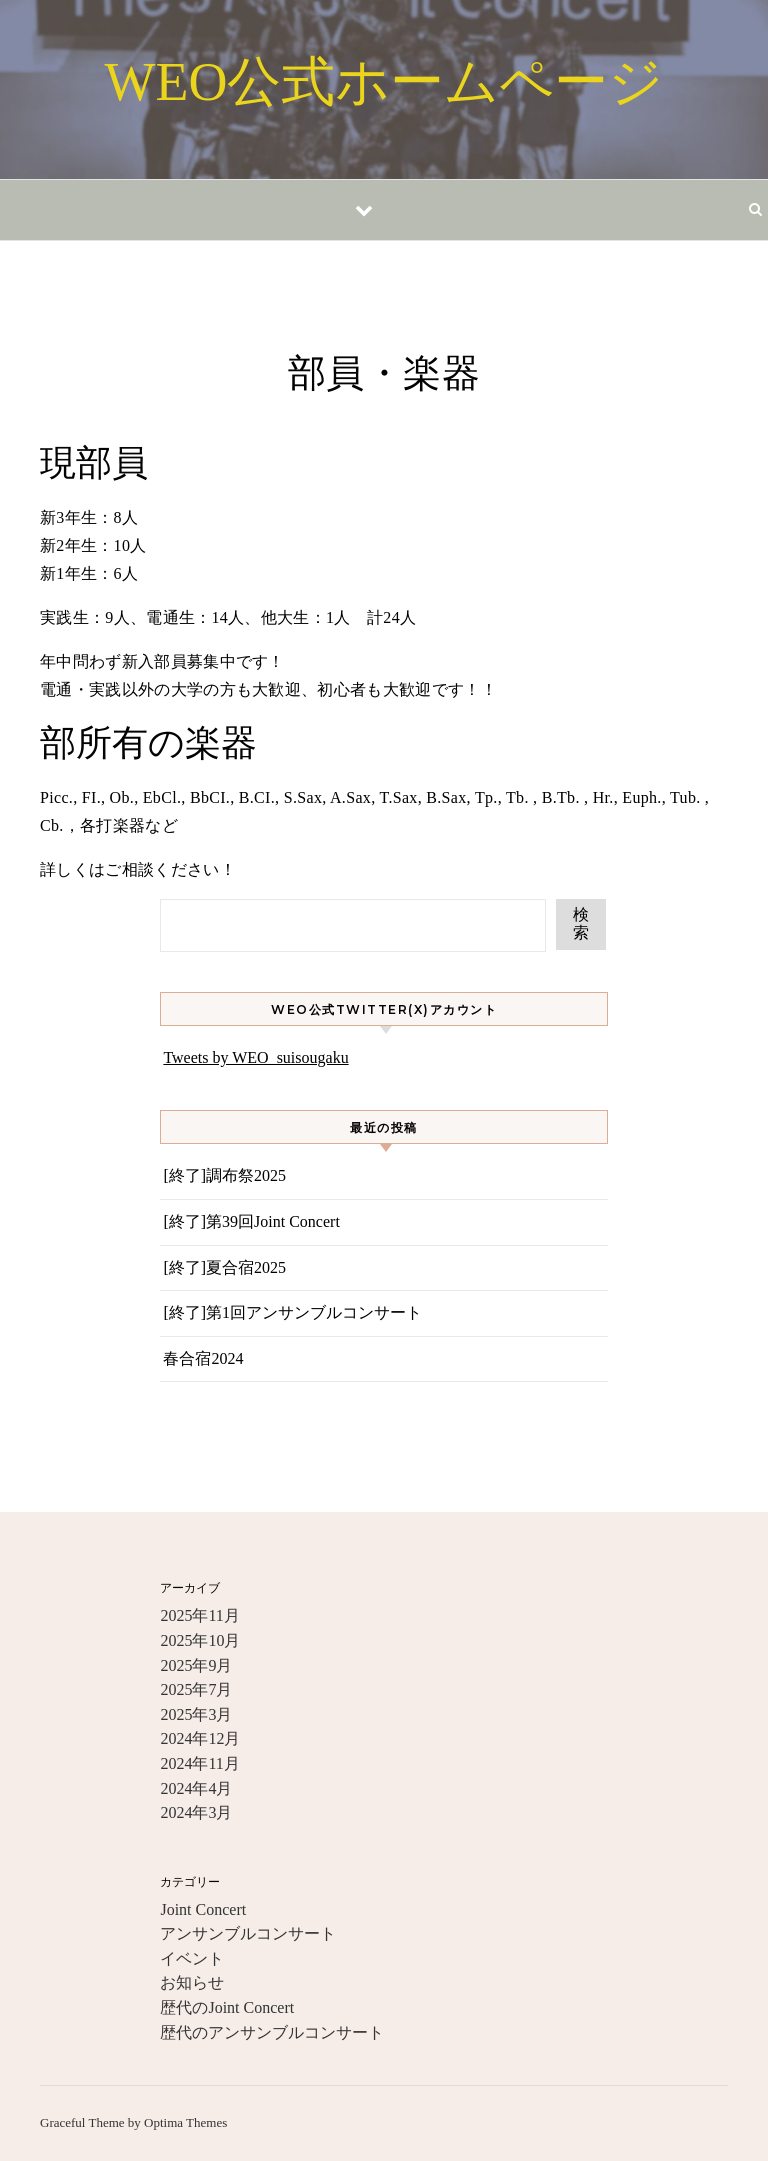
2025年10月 (200, 1640)
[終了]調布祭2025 (224, 1175)
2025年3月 (196, 1714)
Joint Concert (203, 1909)
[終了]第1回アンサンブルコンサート (292, 1312)
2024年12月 (200, 1738)
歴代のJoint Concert (227, 2007)
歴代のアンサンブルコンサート (272, 2032)
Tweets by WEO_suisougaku (255, 1057)
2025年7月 (196, 1689)
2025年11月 (199, 1615)
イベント (192, 1958)
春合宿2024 (203, 1358)
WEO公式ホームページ (384, 82)
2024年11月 (199, 1763)
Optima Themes (185, 2122)
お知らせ (192, 1982)
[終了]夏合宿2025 (224, 1267)
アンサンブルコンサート (248, 1933)
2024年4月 (196, 1788)
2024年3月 (196, 1812)
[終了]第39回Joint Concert (251, 1221)
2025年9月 (196, 1665)
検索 (581, 923)
